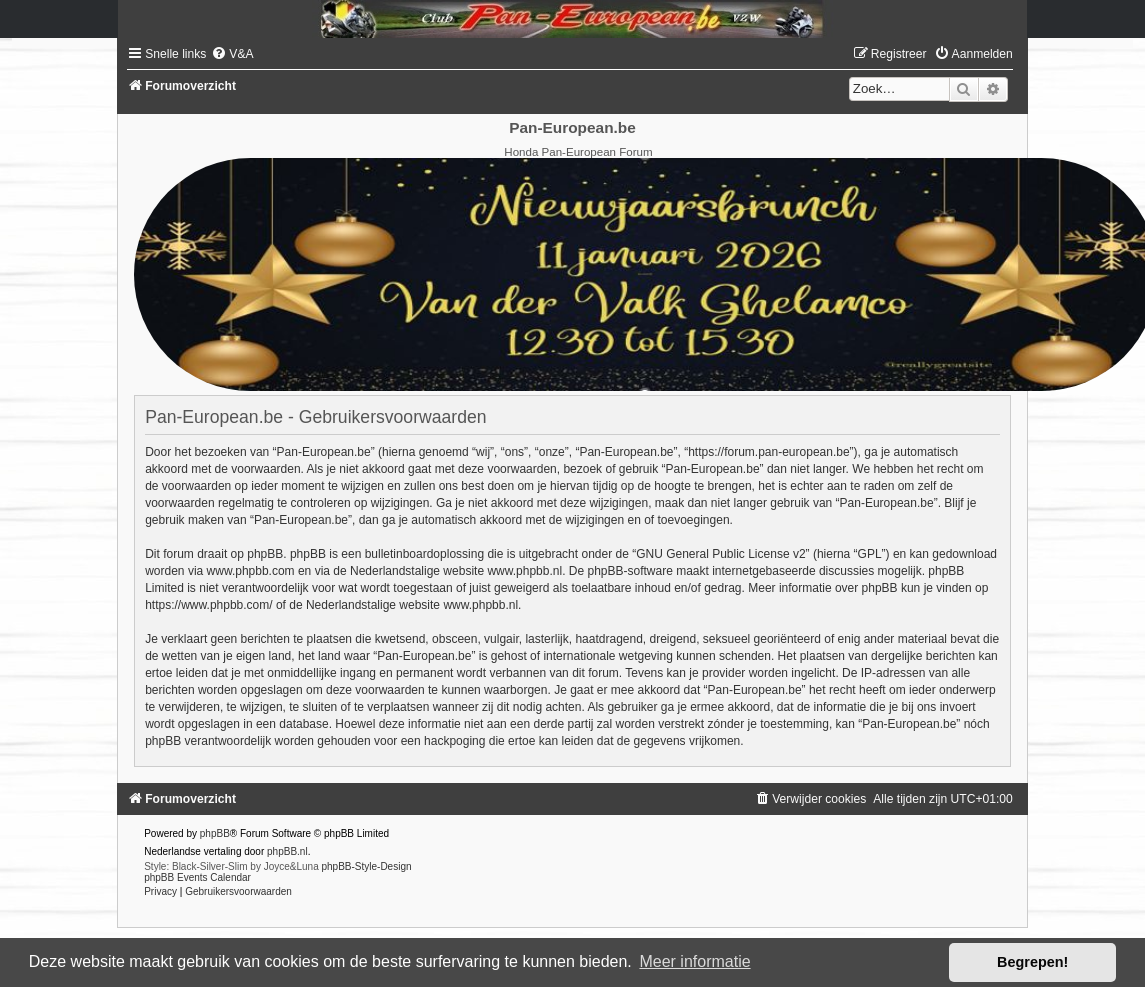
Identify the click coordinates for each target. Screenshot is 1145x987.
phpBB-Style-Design (366, 866)
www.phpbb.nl (524, 571)
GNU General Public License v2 (720, 554)
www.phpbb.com (251, 571)
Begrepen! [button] (1032, 962)
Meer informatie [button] (694, 961)
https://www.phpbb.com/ (208, 605)
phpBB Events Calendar (197, 877)
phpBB (215, 833)
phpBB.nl (287, 851)
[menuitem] (232, 54)
